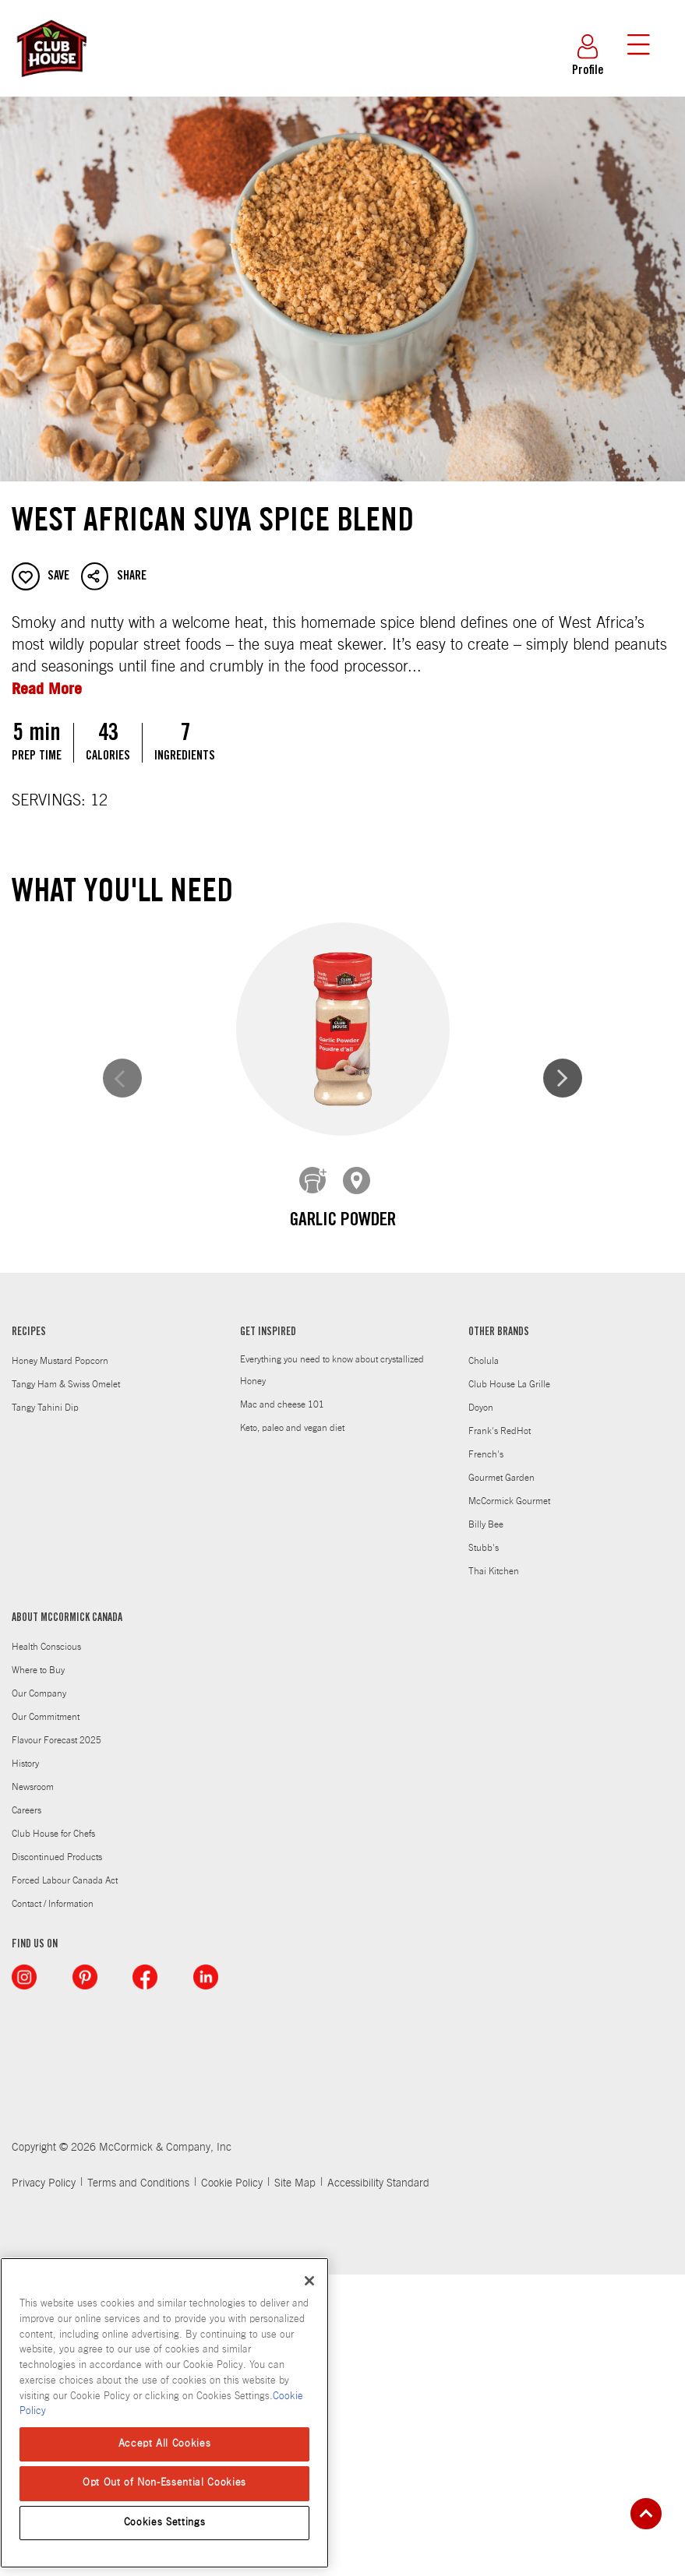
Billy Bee (485, 1825)
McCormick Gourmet (509, 1801)
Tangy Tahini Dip (45, 1708)
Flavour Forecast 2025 (56, 2041)
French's (485, 1755)
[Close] (309, 2281)
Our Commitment (45, 2017)
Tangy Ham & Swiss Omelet (66, 1685)
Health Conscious (46, 1947)
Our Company (39, 1994)
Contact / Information (53, 2204)
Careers (26, 2111)
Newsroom (33, 2087)
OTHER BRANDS (498, 1633)
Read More (47, 688)
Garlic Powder (183, 1221)
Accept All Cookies (164, 2444)
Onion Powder (502, 1221)
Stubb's (483, 1848)
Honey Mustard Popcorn (60, 1661)
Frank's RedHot (499, 1731)
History (25, 2064)
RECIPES (29, 1633)
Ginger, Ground (502, 1533)
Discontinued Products (57, 2157)
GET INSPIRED (268, 1633)
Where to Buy (38, 1970)
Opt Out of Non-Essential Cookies (164, 2483)
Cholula (483, 1661)
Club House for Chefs (53, 2134)
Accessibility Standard (378, 2484)
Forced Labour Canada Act (65, 2181)
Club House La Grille (509, 1685)
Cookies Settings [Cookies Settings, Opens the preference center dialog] (165, 2523)
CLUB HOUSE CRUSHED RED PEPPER (182, 1547)
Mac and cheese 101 (282, 1705)
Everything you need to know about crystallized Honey (332, 1670)
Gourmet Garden (501, 1778)
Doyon (480, 1708)
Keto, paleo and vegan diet (292, 1728)
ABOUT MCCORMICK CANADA (67, 1919)
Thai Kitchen (493, 1871)
